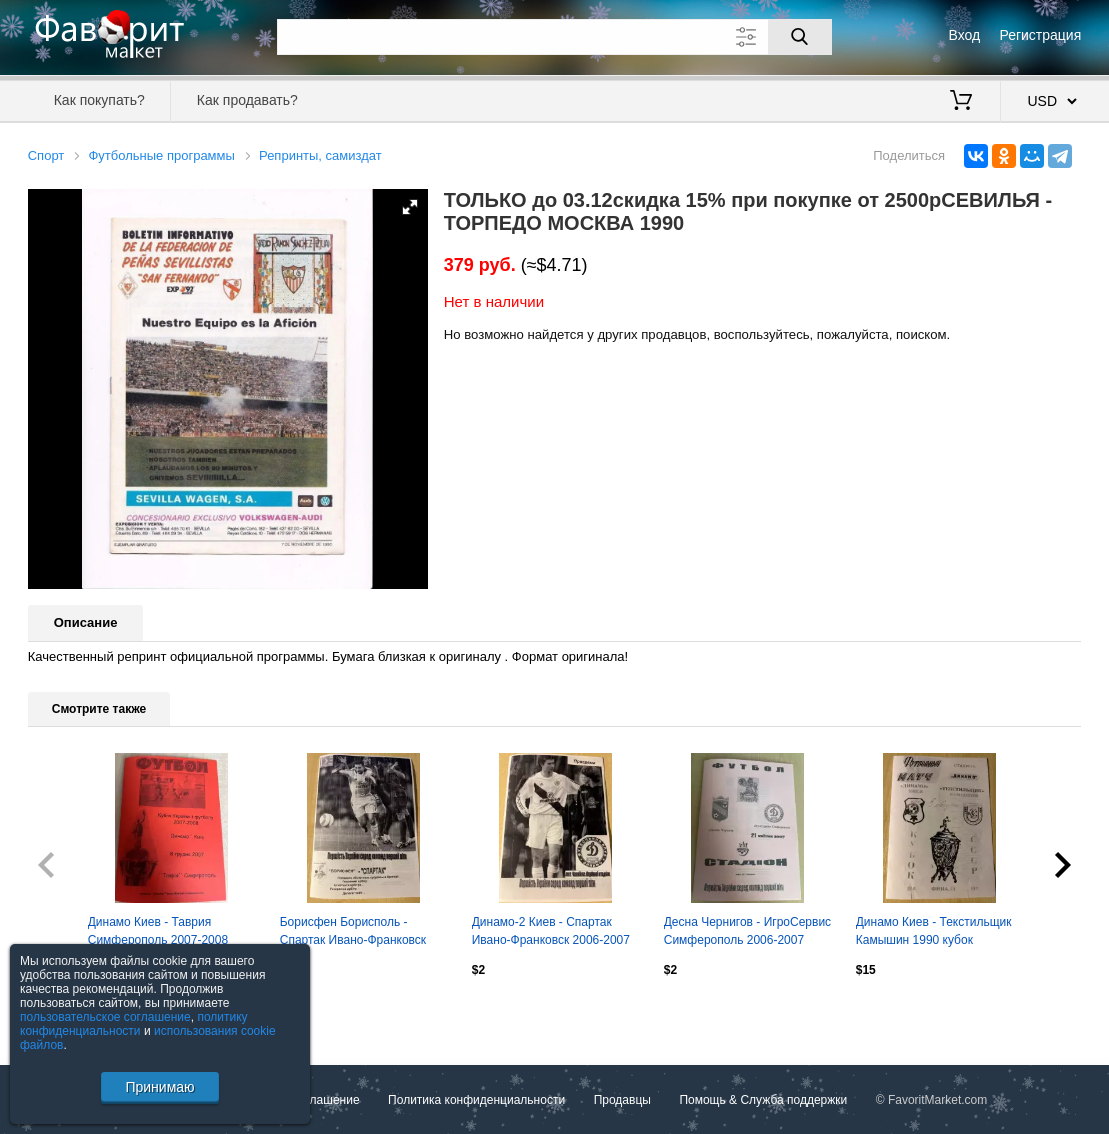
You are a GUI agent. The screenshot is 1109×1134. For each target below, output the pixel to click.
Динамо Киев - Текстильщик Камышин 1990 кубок (934, 931)
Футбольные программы (161, 155)
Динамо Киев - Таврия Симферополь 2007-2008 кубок (158, 933)
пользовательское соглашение (105, 1017)
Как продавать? (247, 100)
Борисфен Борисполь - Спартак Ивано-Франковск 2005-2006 (353, 933)
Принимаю (159, 1087)
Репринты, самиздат (320, 155)
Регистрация (1040, 35)
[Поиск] (800, 37)
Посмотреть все (72, 1012)
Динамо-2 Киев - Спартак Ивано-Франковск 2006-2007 (551, 931)
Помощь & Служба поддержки (763, 1100)
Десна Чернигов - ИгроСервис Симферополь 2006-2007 (747, 931)
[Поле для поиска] (554, 37)
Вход (965, 35)
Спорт (46, 155)
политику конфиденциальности (134, 1024)
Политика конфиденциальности (476, 1100)
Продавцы (622, 1100)
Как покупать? (99, 100)
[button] (410, 207)
